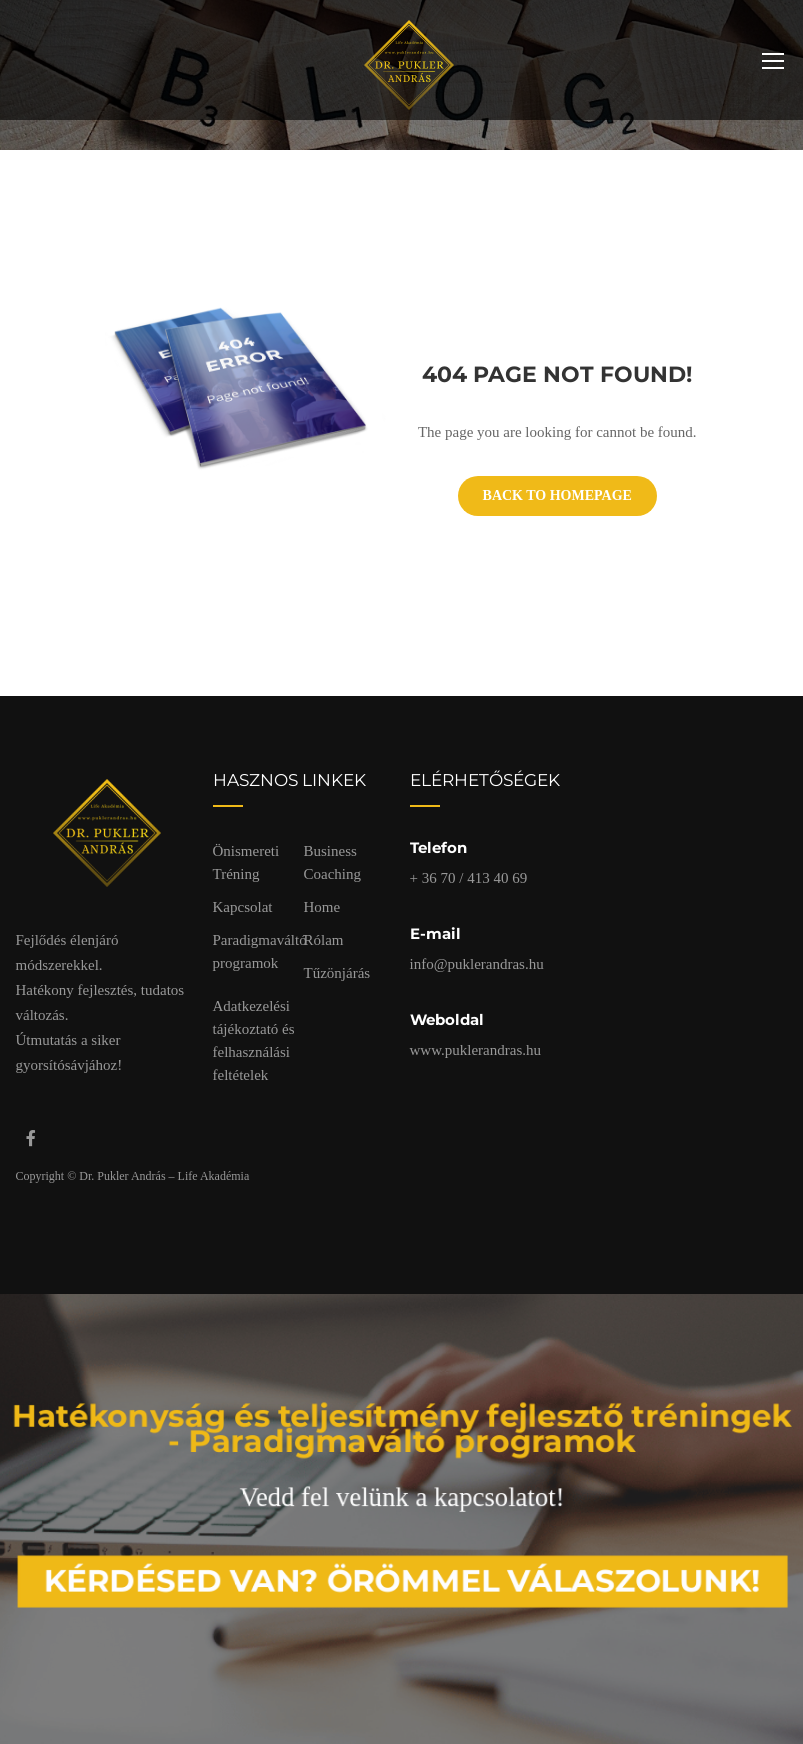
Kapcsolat (243, 907)
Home (322, 907)
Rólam (324, 940)
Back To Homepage (557, 495)
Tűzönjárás (337, 973)
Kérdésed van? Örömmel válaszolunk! (402, 1573)
